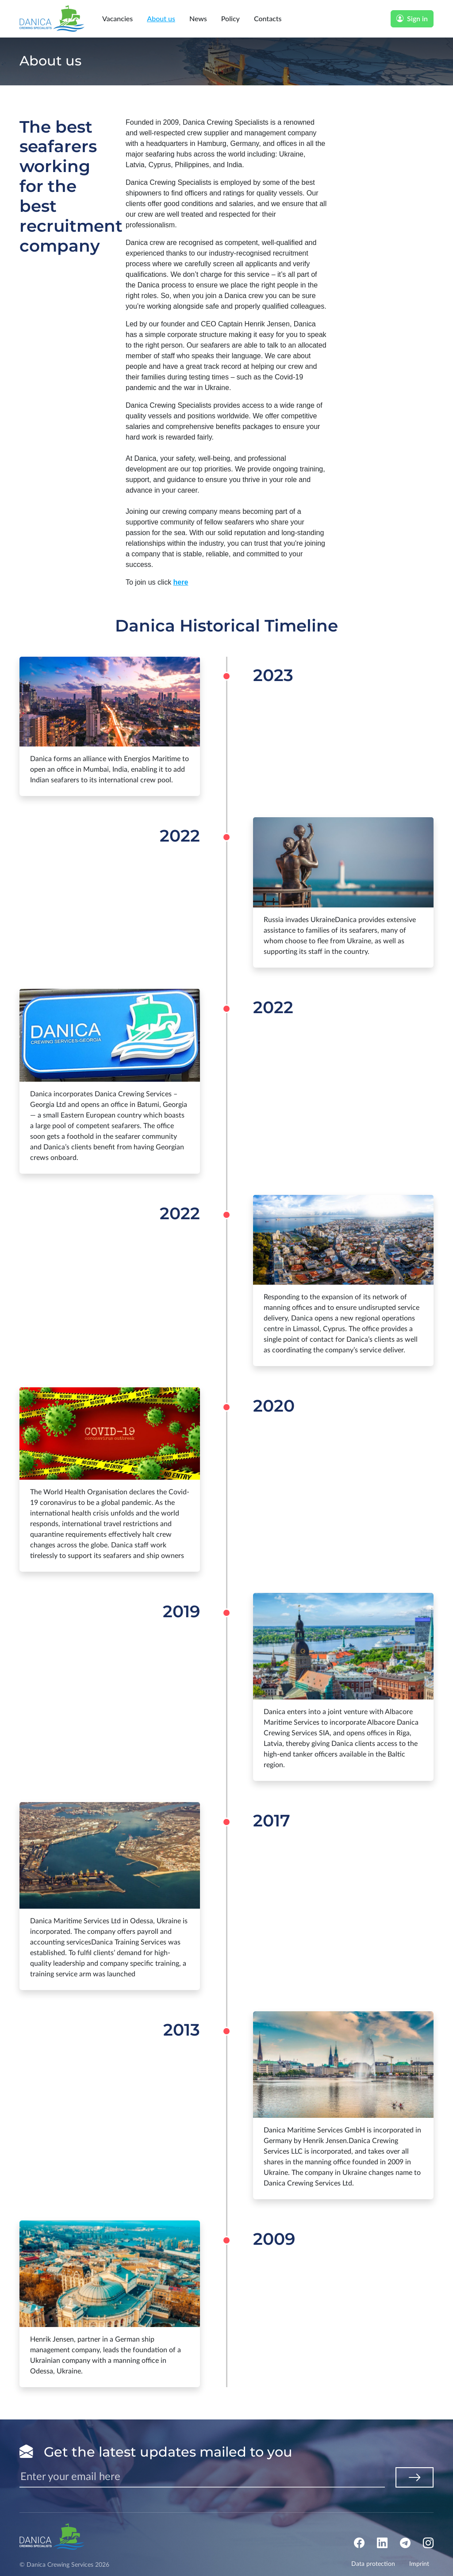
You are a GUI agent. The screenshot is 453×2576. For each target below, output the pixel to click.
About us (161, 18)
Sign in (412, 18)
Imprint (424, 2565)
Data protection (377, 2565)
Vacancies (117, 18)
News (198, 18)
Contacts (268, 18)
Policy (230, 18)
